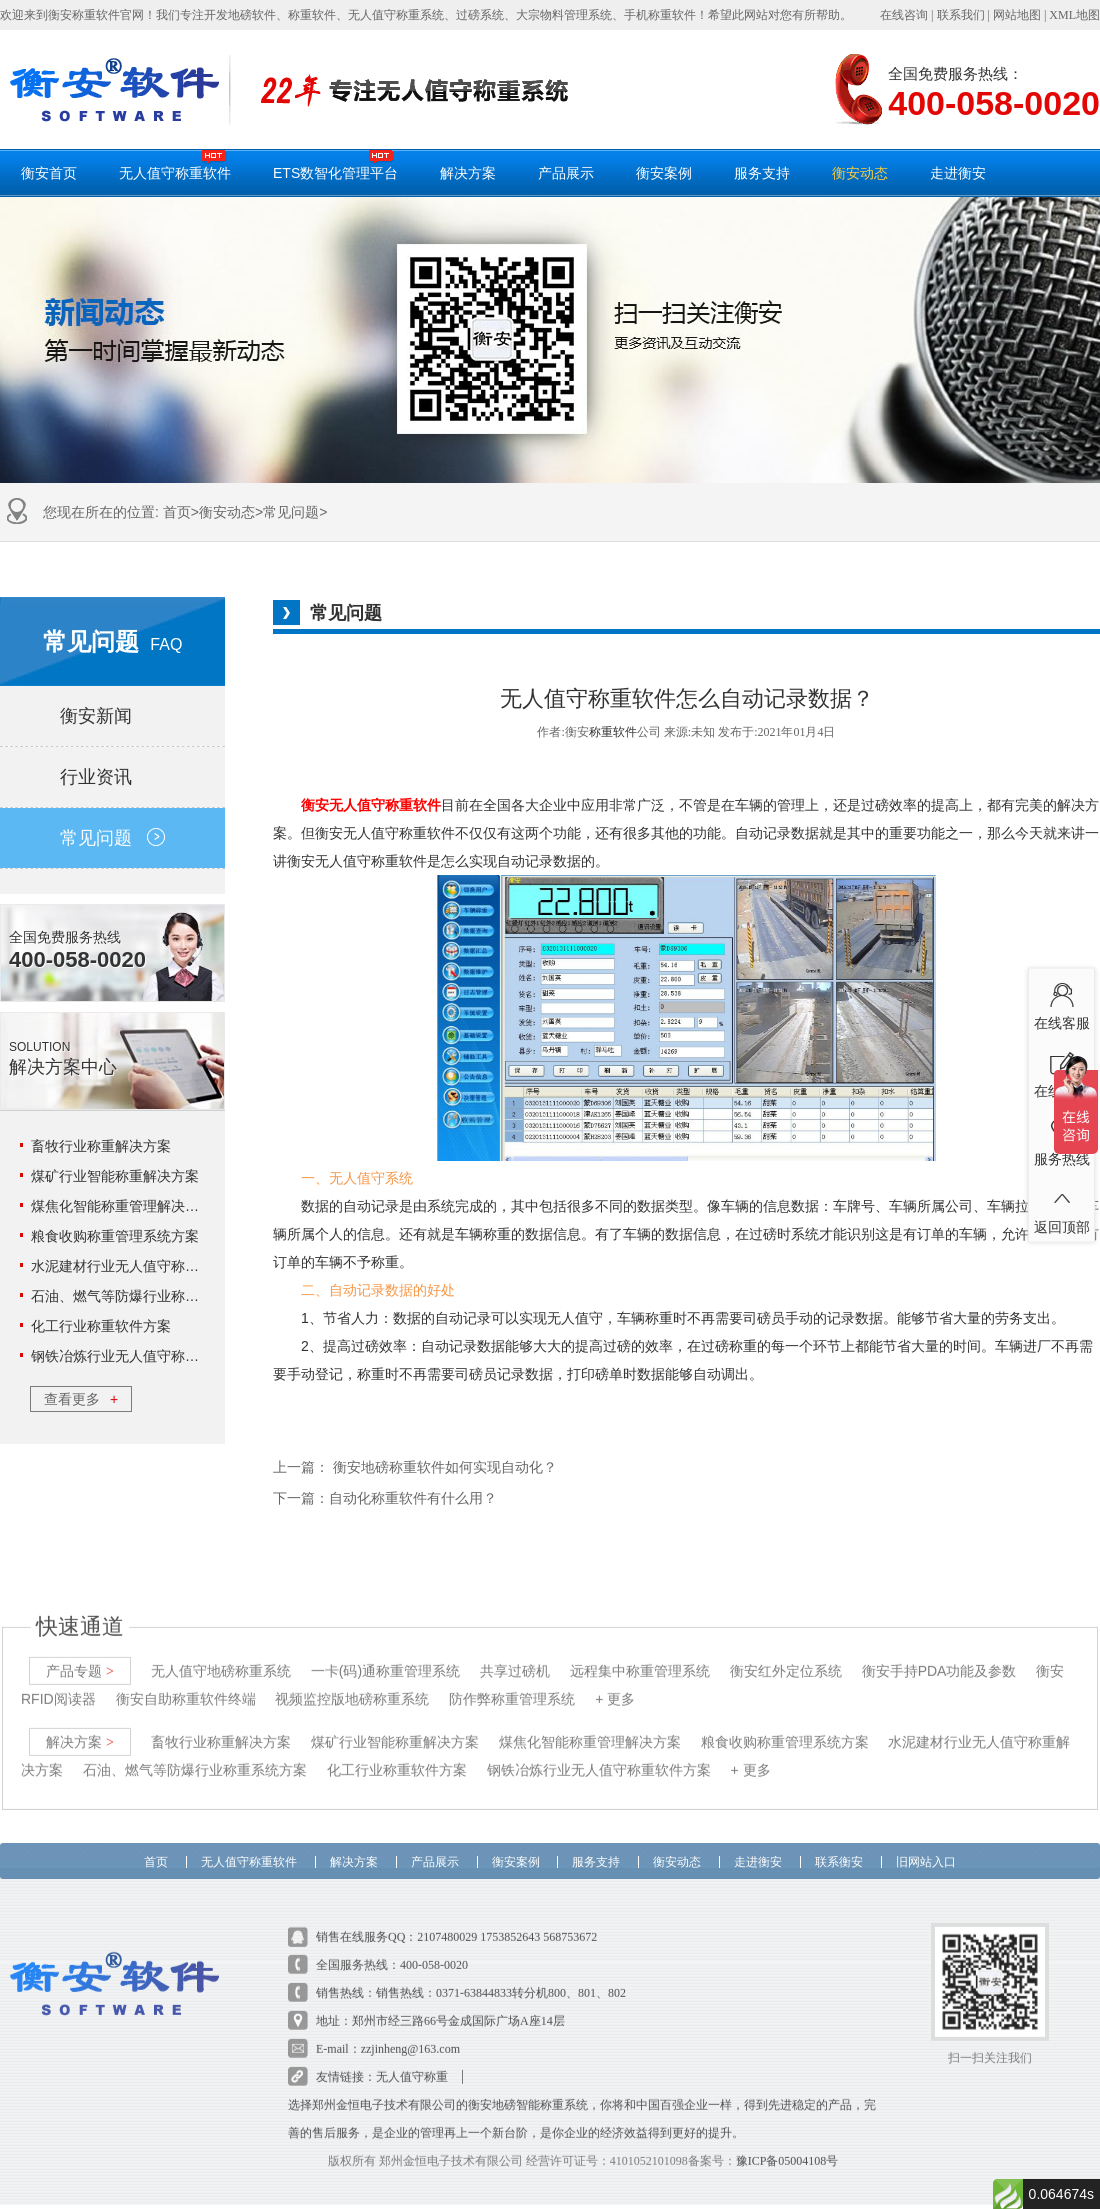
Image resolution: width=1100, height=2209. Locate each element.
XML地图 (1074, 15)
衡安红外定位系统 (786, 1654)
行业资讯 (112, 777)
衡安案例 (664, 173)
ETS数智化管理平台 (335, 165)
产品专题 (80, 1654)
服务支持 (762, 173)
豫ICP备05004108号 (787, 2144)
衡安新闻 (112, 716)
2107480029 (447, 1920)
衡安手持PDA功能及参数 (939, 1654)
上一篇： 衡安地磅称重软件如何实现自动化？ (415, 1467)
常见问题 (291, 512)
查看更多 (81, 1399)
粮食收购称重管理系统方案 (115, 1236)
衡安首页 (49, 173)
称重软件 (613, 732)
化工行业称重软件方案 (101, 1326)
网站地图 (1017, 15)
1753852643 (510, 1920)
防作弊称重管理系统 (512, 1682)
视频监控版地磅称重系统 (352, 1682)
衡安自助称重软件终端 (186, 1682)
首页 (177, 512)
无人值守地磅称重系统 (221, 1654)
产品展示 (566, 173)
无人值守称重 (412, 2060)
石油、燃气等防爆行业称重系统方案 (143, 1296)
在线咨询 (904, 15)
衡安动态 (860, 173)
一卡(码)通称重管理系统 (385, 1654)
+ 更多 (615, 1682)
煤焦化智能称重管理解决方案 (122, 1206)
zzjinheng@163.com (410, 2032)
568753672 (570, 1920)
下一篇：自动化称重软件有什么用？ (385, 1498)
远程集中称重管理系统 (640, 1654)
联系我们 (961, 15)
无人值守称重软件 (175, 165)
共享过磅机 (515, 1654)
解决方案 (468, 173)
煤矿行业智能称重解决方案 (115, 1176)
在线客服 (1061, 1002)
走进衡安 (958, 173)
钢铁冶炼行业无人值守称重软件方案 (143, 1356)
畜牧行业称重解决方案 (101, 1146)
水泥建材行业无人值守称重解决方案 (143, 1266)
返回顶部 (1061, 1206)
